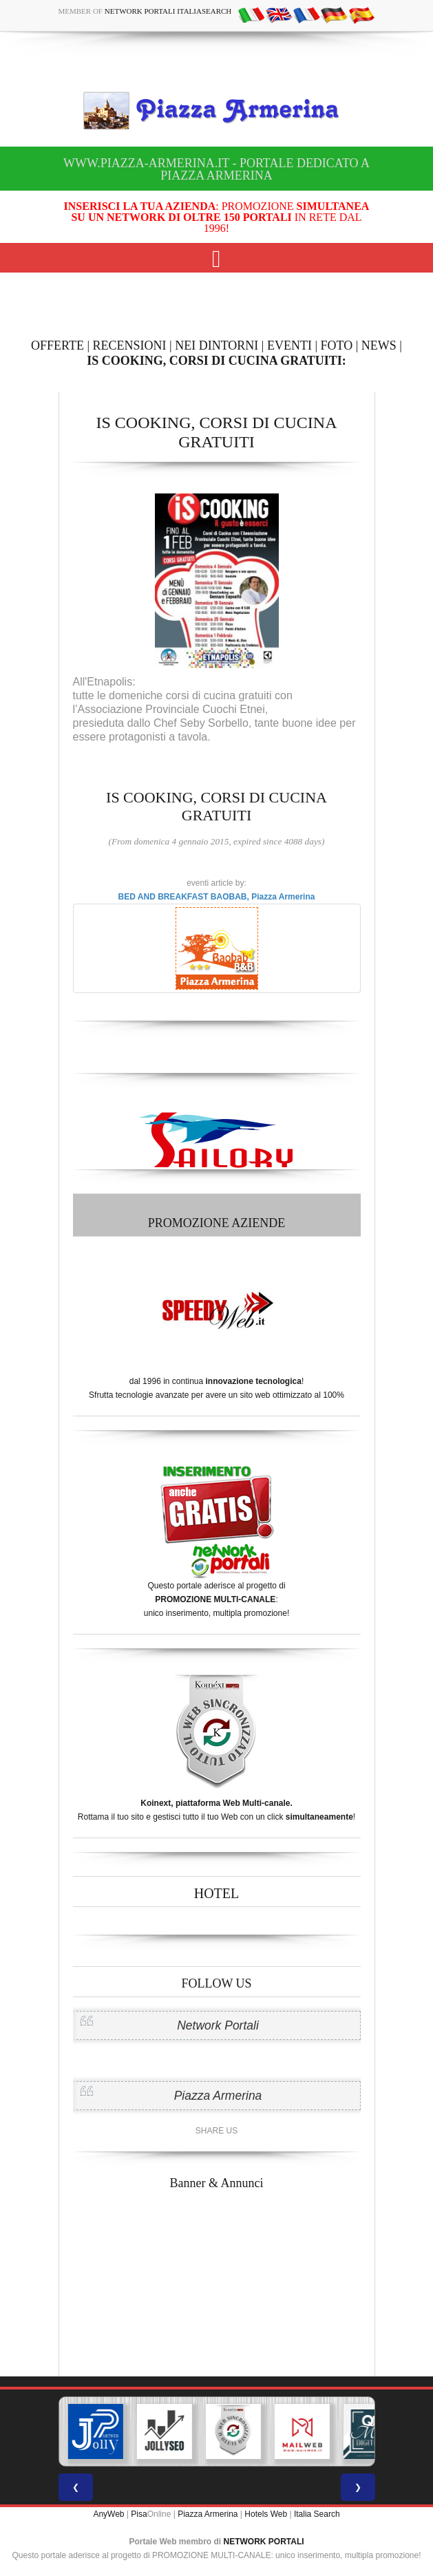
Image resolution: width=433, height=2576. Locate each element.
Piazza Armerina (218, 2096)
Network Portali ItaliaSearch (168, 11)
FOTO (337, 345)
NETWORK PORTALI (264, 2541)
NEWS (379, 345)
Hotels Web (265, 2514)
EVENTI (289, 345)
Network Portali (218, 2025)
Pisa (139, 2514)
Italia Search (317, 2514)
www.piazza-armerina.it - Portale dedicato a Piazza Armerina (216, 169)
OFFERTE (57, 345)
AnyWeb (108, 2514)
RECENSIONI (130, 345)
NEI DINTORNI (216, 345)
